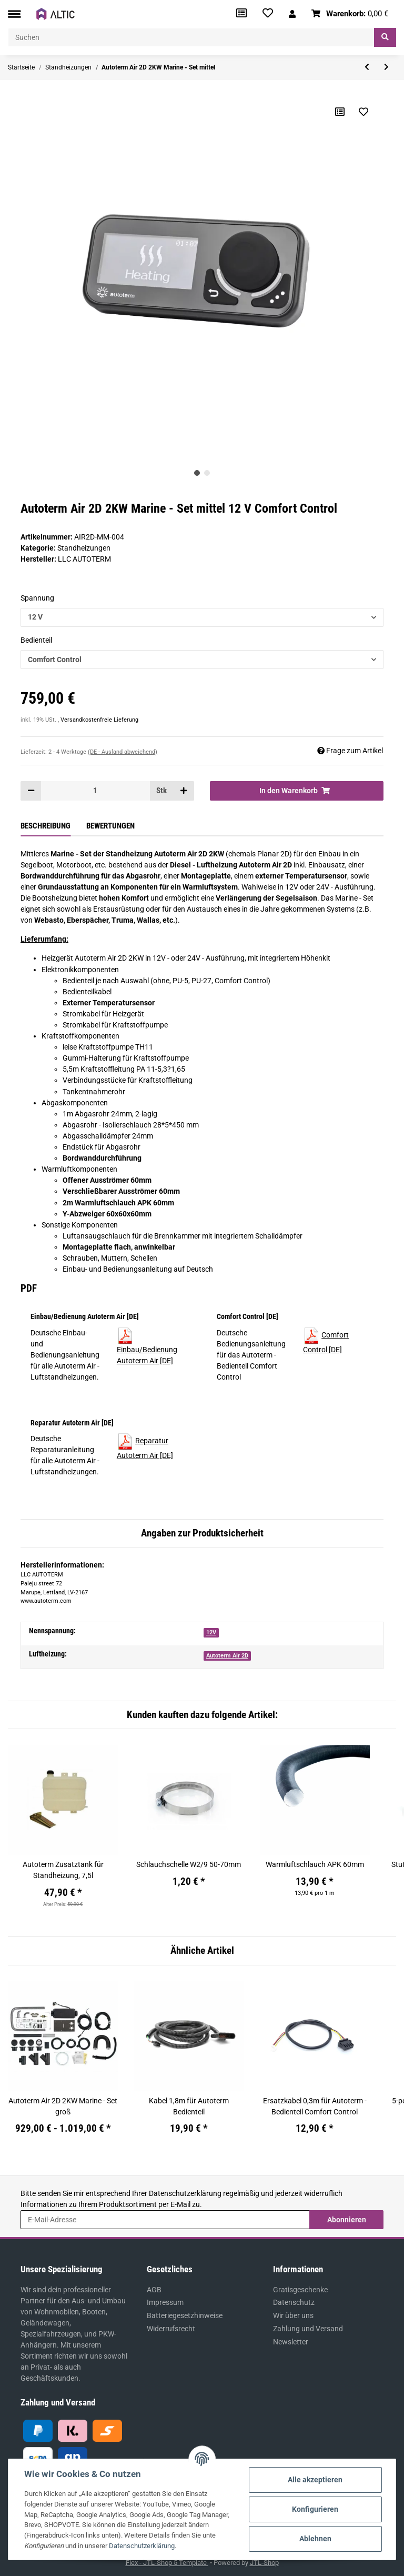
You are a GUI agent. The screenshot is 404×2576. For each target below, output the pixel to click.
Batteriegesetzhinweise (185, 2315)
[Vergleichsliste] (241, 14)
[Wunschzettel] (268, 14)
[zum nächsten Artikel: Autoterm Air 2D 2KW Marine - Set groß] (386, 67)
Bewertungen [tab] (110, 826)
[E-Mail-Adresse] (165, 2219)
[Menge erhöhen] (183, 790)
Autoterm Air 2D (227, 1655)
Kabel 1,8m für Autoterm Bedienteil (189, 2106)
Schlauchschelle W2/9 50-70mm (188, 1864)
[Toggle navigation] (14, 14)
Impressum (165, 2302)
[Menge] (95, 790)
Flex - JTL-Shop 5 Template (167, 2563)
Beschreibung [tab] (45, 826)
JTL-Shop (264, 2563)
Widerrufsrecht (171, 2328)
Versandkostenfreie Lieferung (99, 719)
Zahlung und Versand (308, 2328)
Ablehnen (315, 2538)
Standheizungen (83, 548)
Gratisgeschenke (300, 2289)
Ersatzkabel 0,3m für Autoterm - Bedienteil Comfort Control (315, 2106)
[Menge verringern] (31, 790)
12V (211, 1632)
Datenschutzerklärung (185, 2193)
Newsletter (290, 2342)
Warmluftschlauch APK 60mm (315, 1864)
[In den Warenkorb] (296, 790)
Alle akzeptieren (315, 2479)
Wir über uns (293, 2315)
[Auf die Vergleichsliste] (340, 112)
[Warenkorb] (350, 14)
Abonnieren (346, 2219)
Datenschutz (294, 2302)
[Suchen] (191, 37)
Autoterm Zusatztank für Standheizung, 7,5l (63, 1870)
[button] (292, 14)
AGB (154, 2289)
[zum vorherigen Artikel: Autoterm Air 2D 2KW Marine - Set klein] (367, 67)
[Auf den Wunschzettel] (363, 112)
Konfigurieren (315, 2509)
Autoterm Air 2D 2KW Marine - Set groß (62, 2106)
